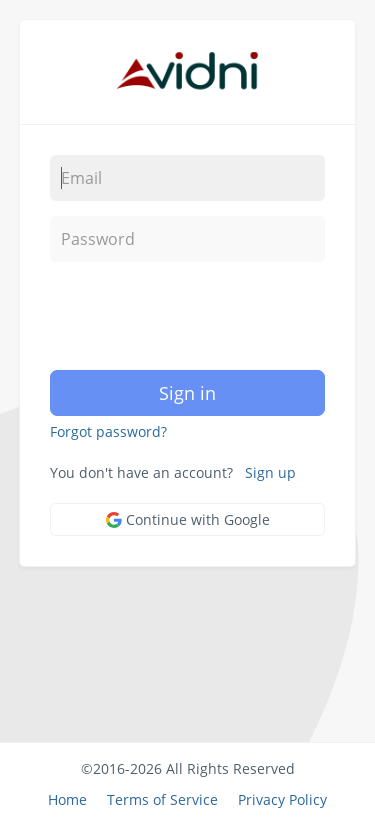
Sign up (270, 472)
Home (67, 799)
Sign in (187, 393)
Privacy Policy (282, 799)
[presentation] (176, 316)
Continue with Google (188, 519)
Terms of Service (162, 799)
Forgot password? (108, 431)
